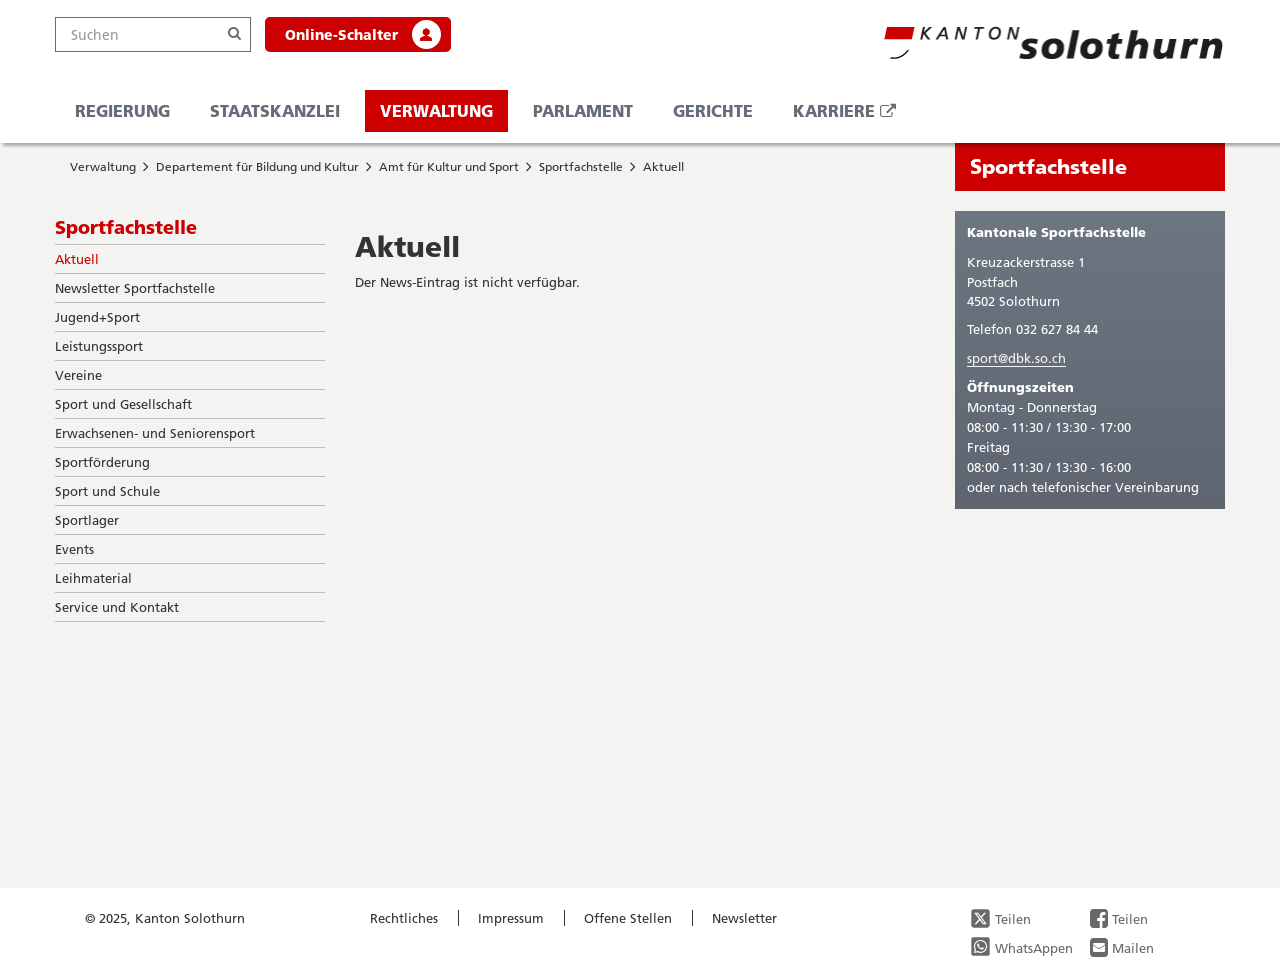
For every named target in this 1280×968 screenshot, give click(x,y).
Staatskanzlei (275, 110)
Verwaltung (436, 110)
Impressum (511, 918)
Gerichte (713, 110)
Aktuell (663, 166)
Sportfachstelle (581, 166)
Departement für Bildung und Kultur (257, 166)
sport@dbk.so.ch (1016, 358)
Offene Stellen (628, 918)
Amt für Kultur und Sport (449, 166)
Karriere (852, 115)
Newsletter (744, 918)
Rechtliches (404, 918)
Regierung (122, 110)
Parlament (583, 110)
